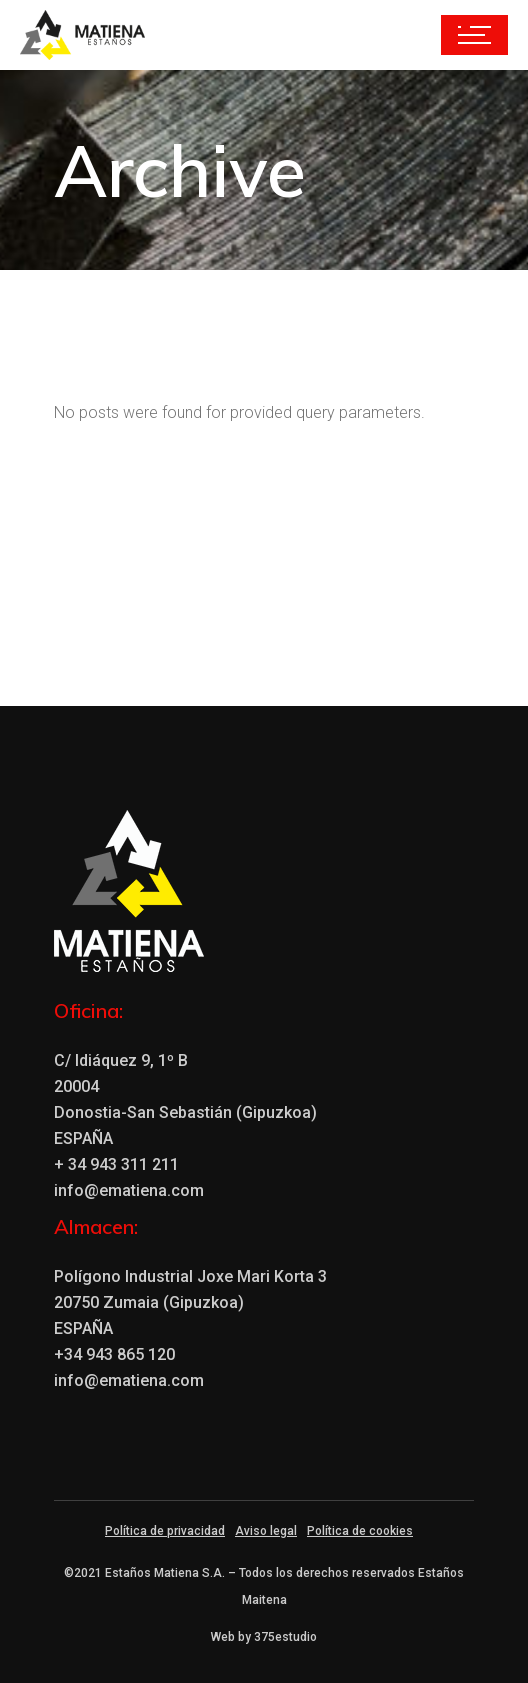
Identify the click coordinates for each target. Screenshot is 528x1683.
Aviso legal (266, 1531)
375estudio (285, 1637)
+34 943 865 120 (114, 1354)
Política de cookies (360, 1531)
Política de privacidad (165, 1531)
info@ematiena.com (129, 1190)
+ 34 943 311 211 (116, 1164)
